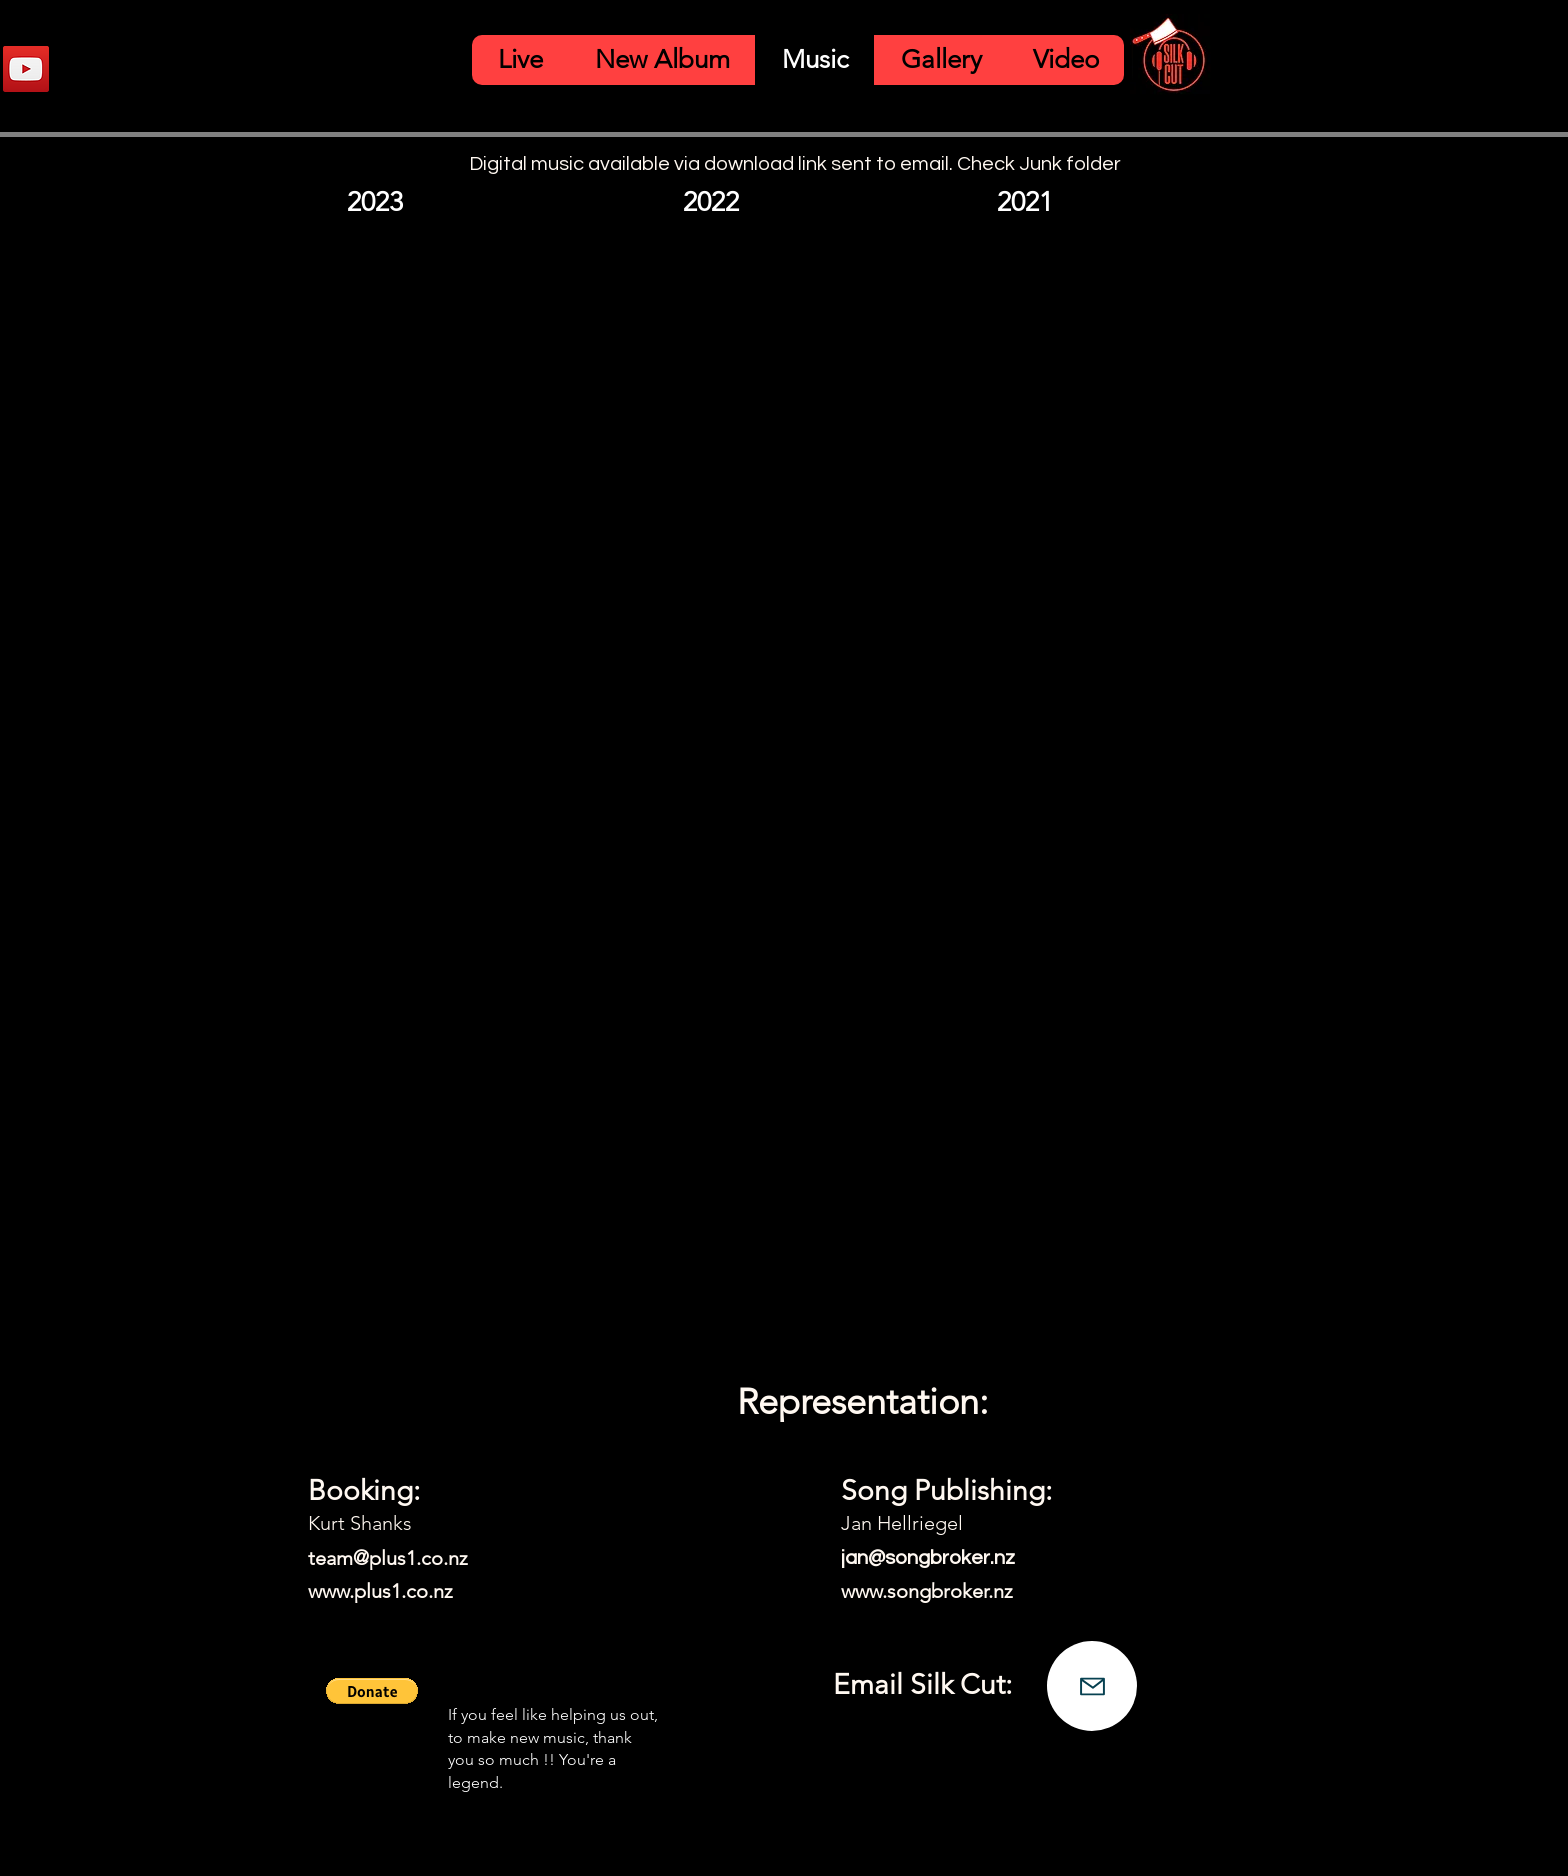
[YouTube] (26, 69)
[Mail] (1092, 1686)
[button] (372, 1691)
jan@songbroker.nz (928, 1558)
